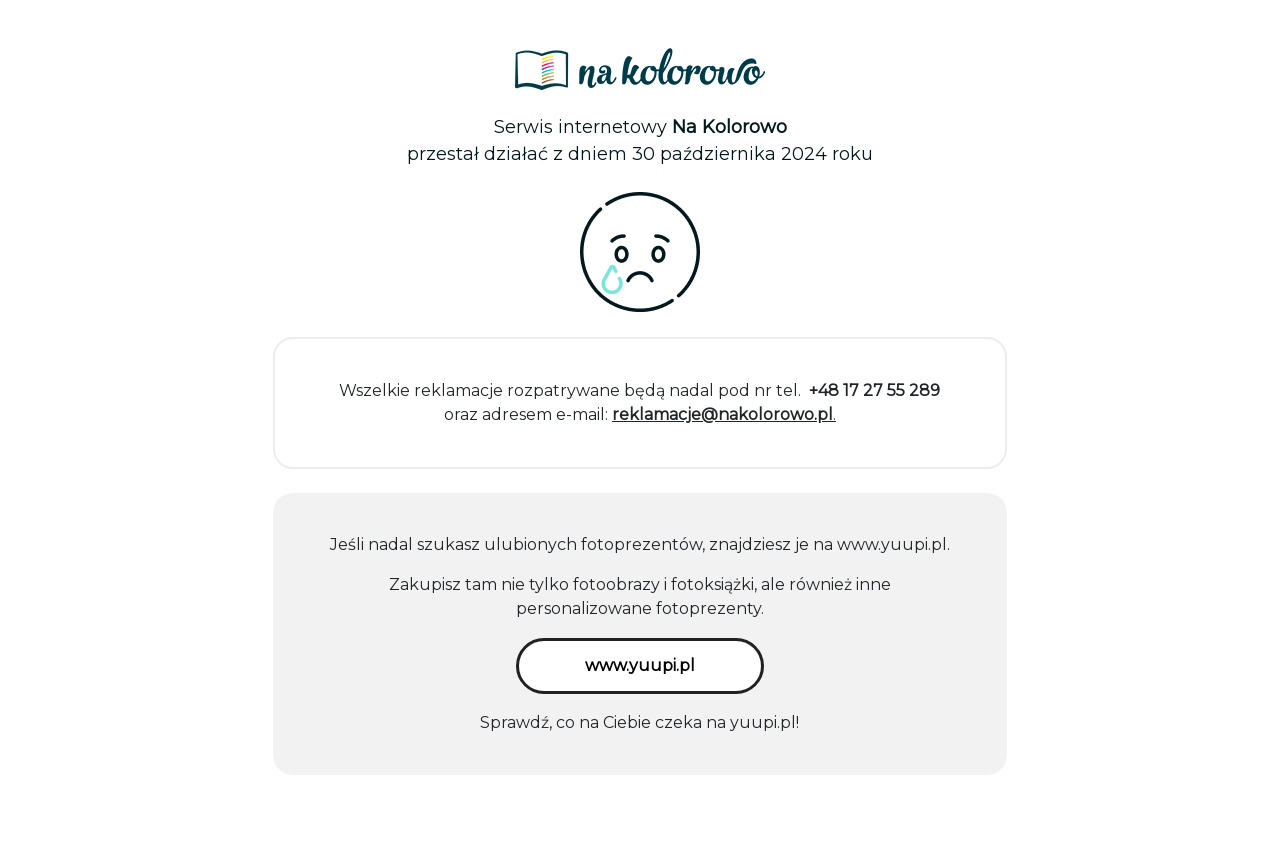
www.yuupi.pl (892, 544)
